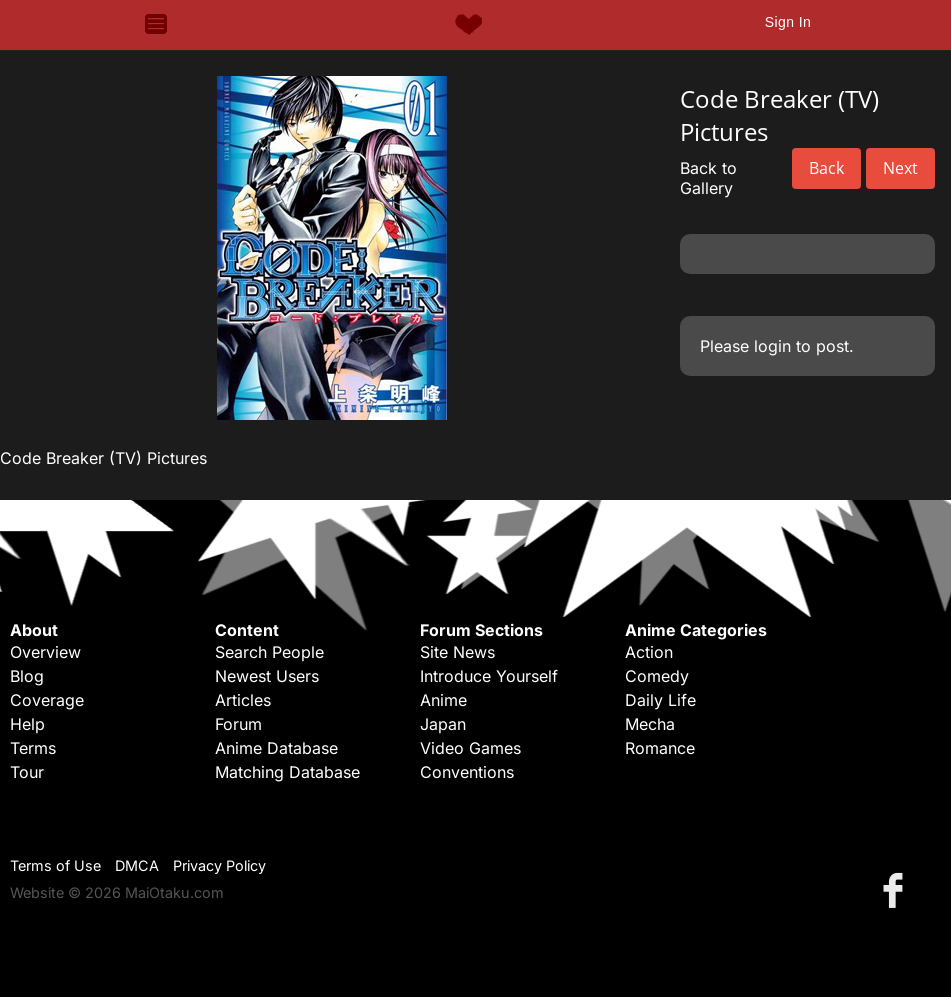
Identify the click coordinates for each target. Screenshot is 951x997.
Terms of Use (55, 865)
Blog (27, 676)
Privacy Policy (219, 865)
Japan (443, 724)
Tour (27, 772)
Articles (243, 700)
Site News (457, 652)
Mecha (650, 724)
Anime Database (276, 748)
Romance (660, 748)
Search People (269, 652)
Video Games (470, 748)
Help (27, 724)
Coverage (47, 700)
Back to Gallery (708, 178)
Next (900, 168)
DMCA (137, 865)
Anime (443, 700)
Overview (45, 652)
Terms (33, 748)
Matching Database (287, 772)
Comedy (657, 676)
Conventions (467, 772)
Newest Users (267, 676)
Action (649, 652)
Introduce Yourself (489, 676)
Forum (238, 724)
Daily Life (660, 700)
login (772, 346)
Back (826, 168)
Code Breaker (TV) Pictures (103, 458)
